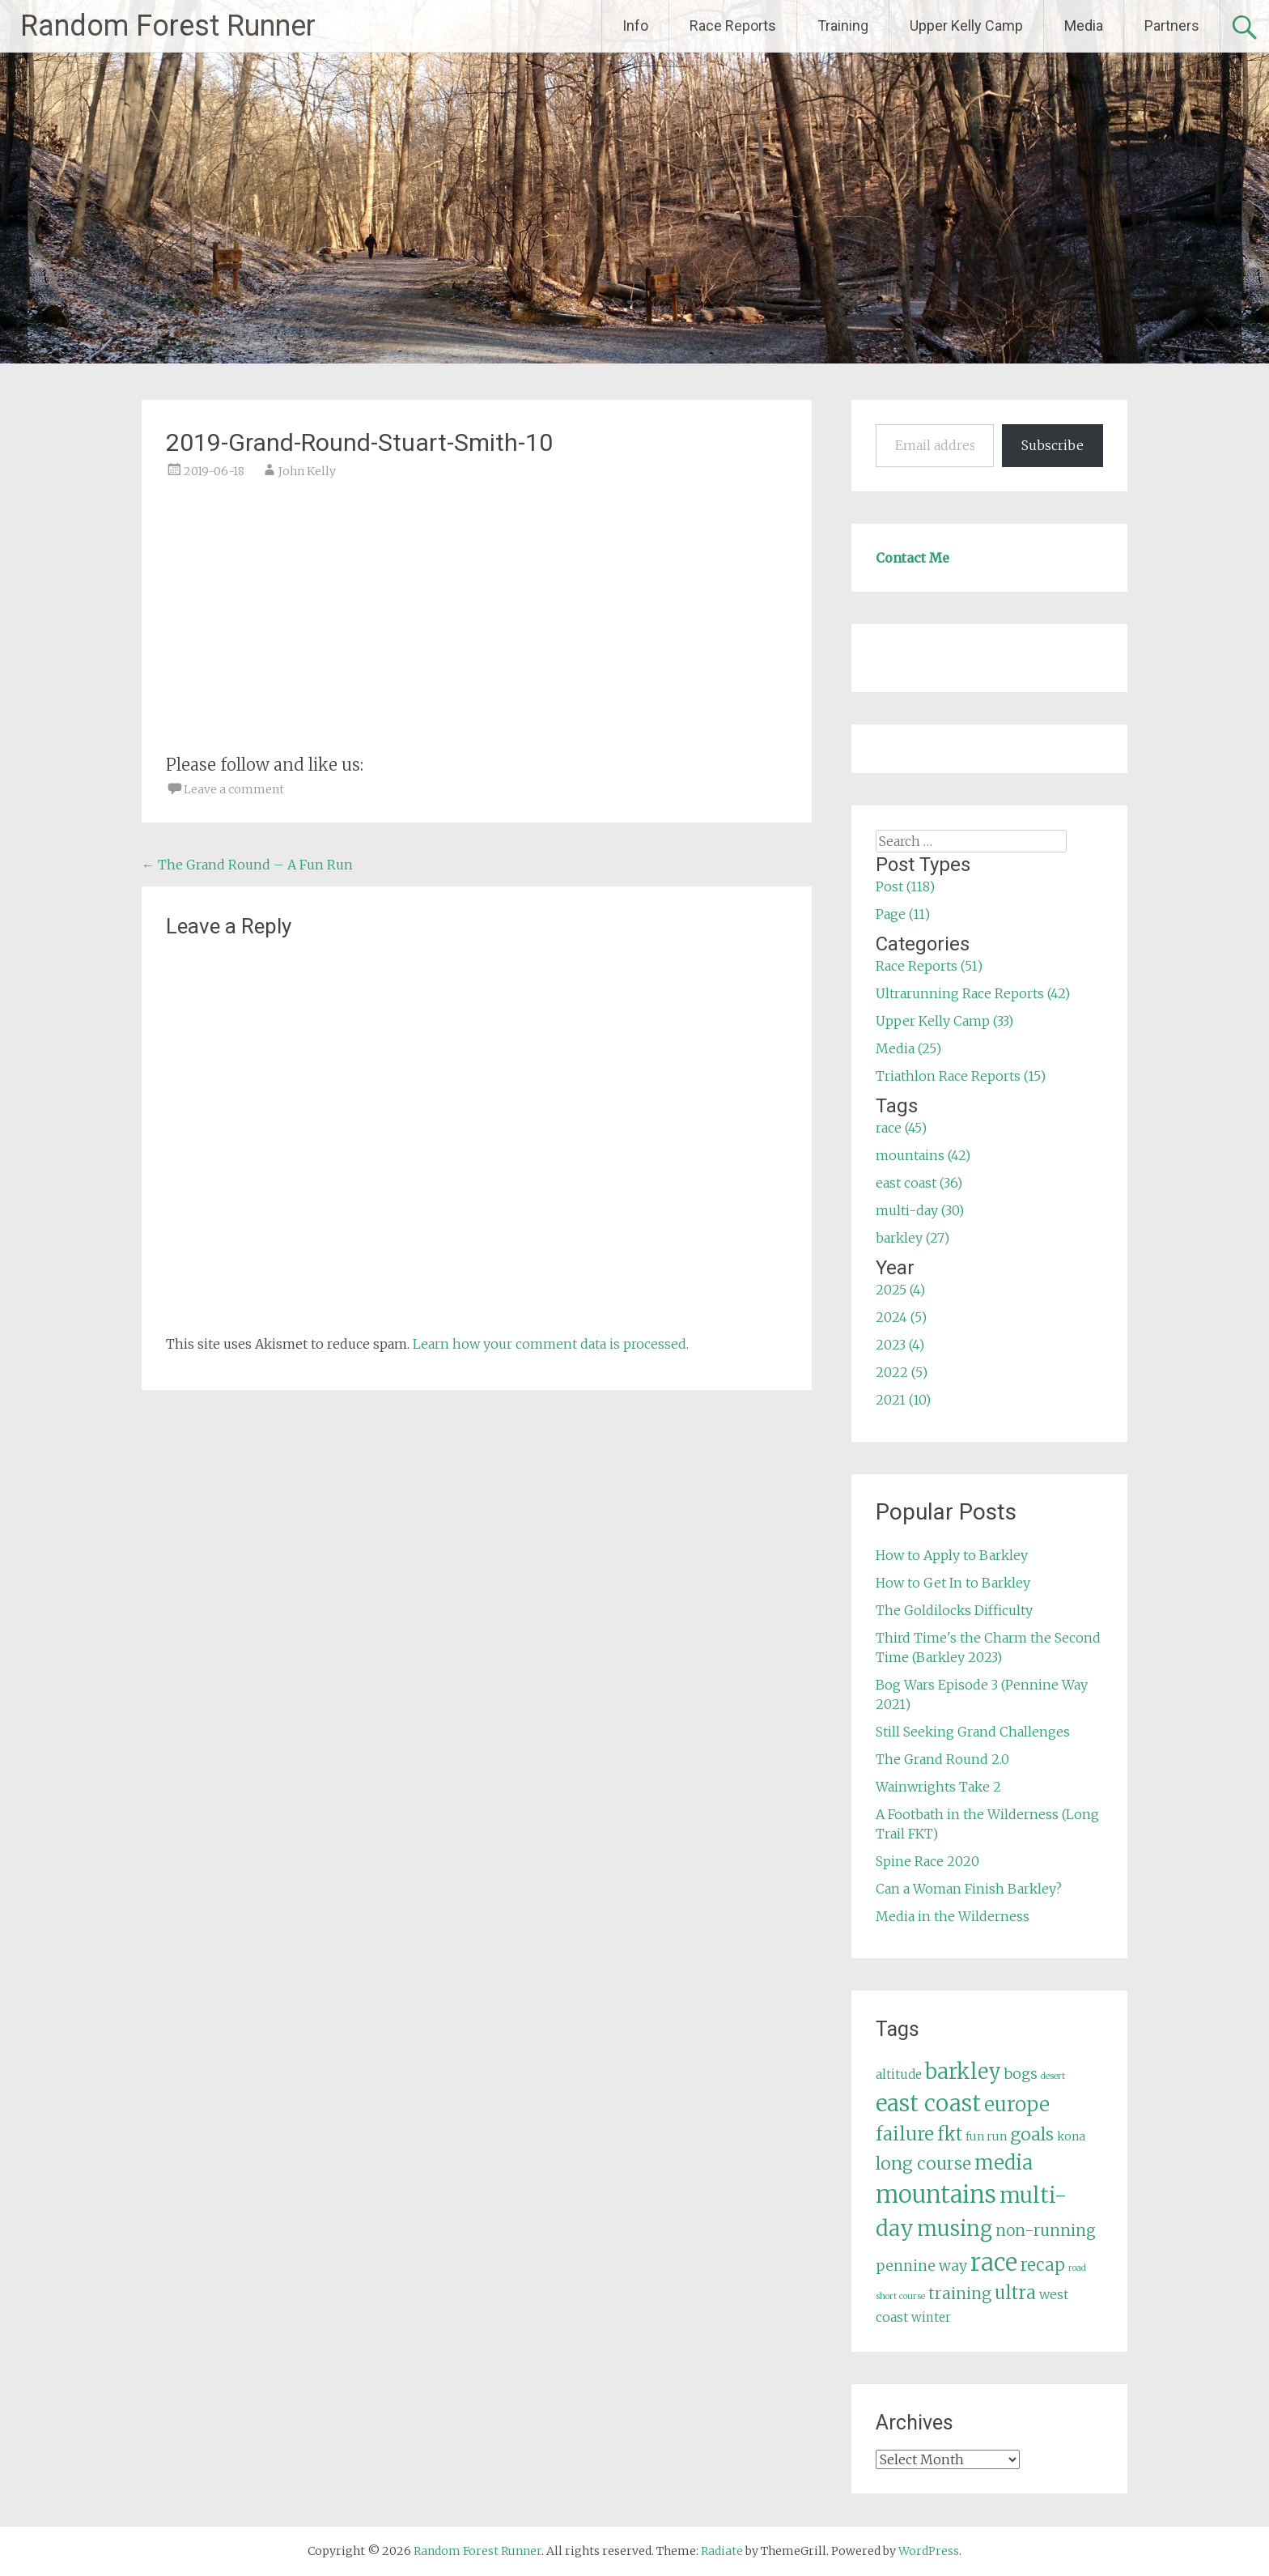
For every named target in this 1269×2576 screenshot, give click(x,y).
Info (635, 25)
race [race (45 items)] (993, 2262)
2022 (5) (901, 1372)
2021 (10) (903, 1400)
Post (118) (905, 886)
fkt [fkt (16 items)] (949, 2134)
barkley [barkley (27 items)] (963, 2072)
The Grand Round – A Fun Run (247, 865)
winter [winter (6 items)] (931, 2317)
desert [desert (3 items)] (1053, 2076)
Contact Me (912, 558)
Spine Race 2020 (927, 1861)
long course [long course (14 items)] (923, 2163)
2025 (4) (900, 1290)
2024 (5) (901, 1317)
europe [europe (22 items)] (1017, 2104)
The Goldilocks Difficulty (954, 1610)
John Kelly (307, 471)
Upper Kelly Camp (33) (944, 1021)
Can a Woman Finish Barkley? (969, 1889)
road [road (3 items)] (1077, 2268)
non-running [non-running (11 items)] (1045, 2230)
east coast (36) (919, 1183)
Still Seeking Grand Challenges (973, 1732)
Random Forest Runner (168, 26)
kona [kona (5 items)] (1071, 2136)
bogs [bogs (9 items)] (1021, 2074)
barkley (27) (912, 1238)
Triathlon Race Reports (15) (961, 1076)
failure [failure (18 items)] (905, 2134)
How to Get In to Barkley (953, 1583)
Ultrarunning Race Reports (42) (973, 993)
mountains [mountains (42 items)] (936, 2194)
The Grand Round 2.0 (942, 1759)
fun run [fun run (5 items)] (986, 2136)
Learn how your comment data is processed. (551, 1344)
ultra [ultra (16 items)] (1015, 2293)
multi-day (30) (920, 1210)
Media (1083, 25)
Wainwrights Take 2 (938, 1787)
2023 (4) (900, 1345)
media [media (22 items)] (1003, 2162)
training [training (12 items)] (959, 2293)
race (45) (901, 1128)
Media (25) (908, 1048)
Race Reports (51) (929, 966)
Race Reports (733, 25)
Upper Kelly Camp (966, 25)
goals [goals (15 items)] (1032, 2134)
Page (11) (903, 914)
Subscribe (1052, 445)
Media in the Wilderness (952, 1916)
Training (842, 25)
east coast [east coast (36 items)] (928, 2103)
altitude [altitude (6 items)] (899, 2074)
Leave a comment (234, 789)
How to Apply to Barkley (952, 1555)
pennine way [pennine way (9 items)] (921, 2266)
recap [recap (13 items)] (1043, 2265)
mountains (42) (923, 1155)
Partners (1171, 25)
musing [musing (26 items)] (954, 2229)
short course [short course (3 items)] (900, 2296)
